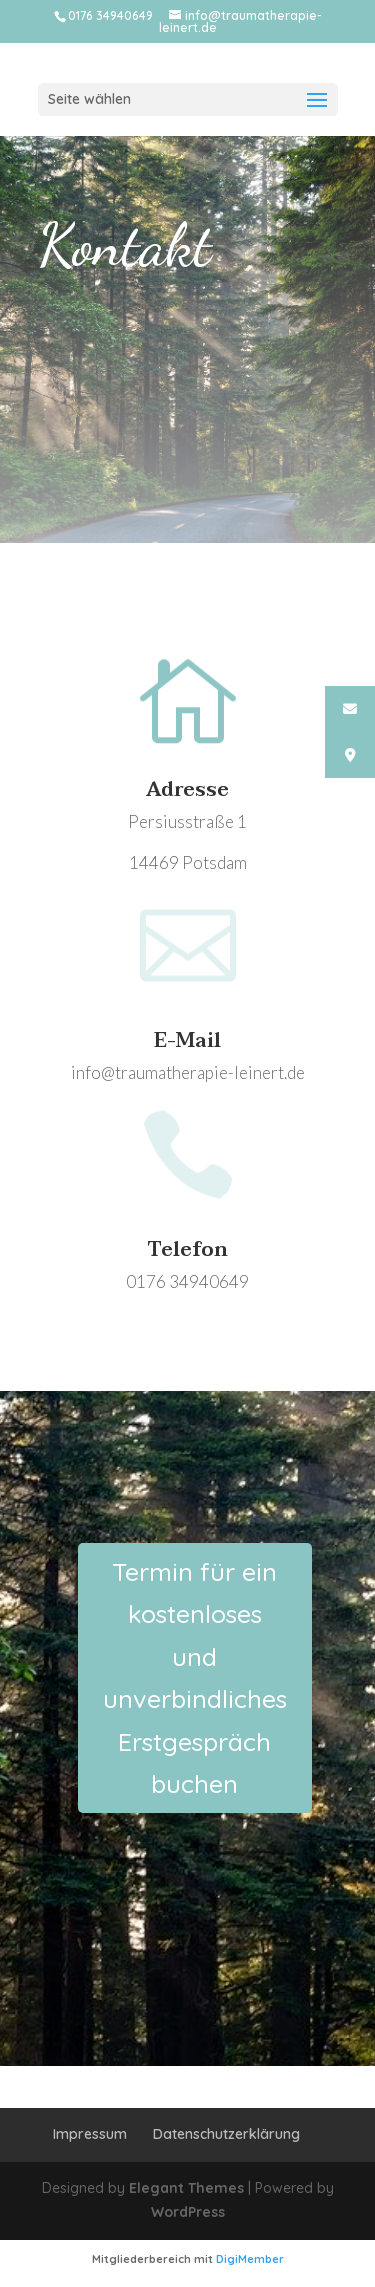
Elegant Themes (186, 2188)
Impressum (90, 2134)
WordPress (188, 2212)
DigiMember (250, 2259)
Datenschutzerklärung (226, 2134)
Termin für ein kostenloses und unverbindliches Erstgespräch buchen (195, 1678)
